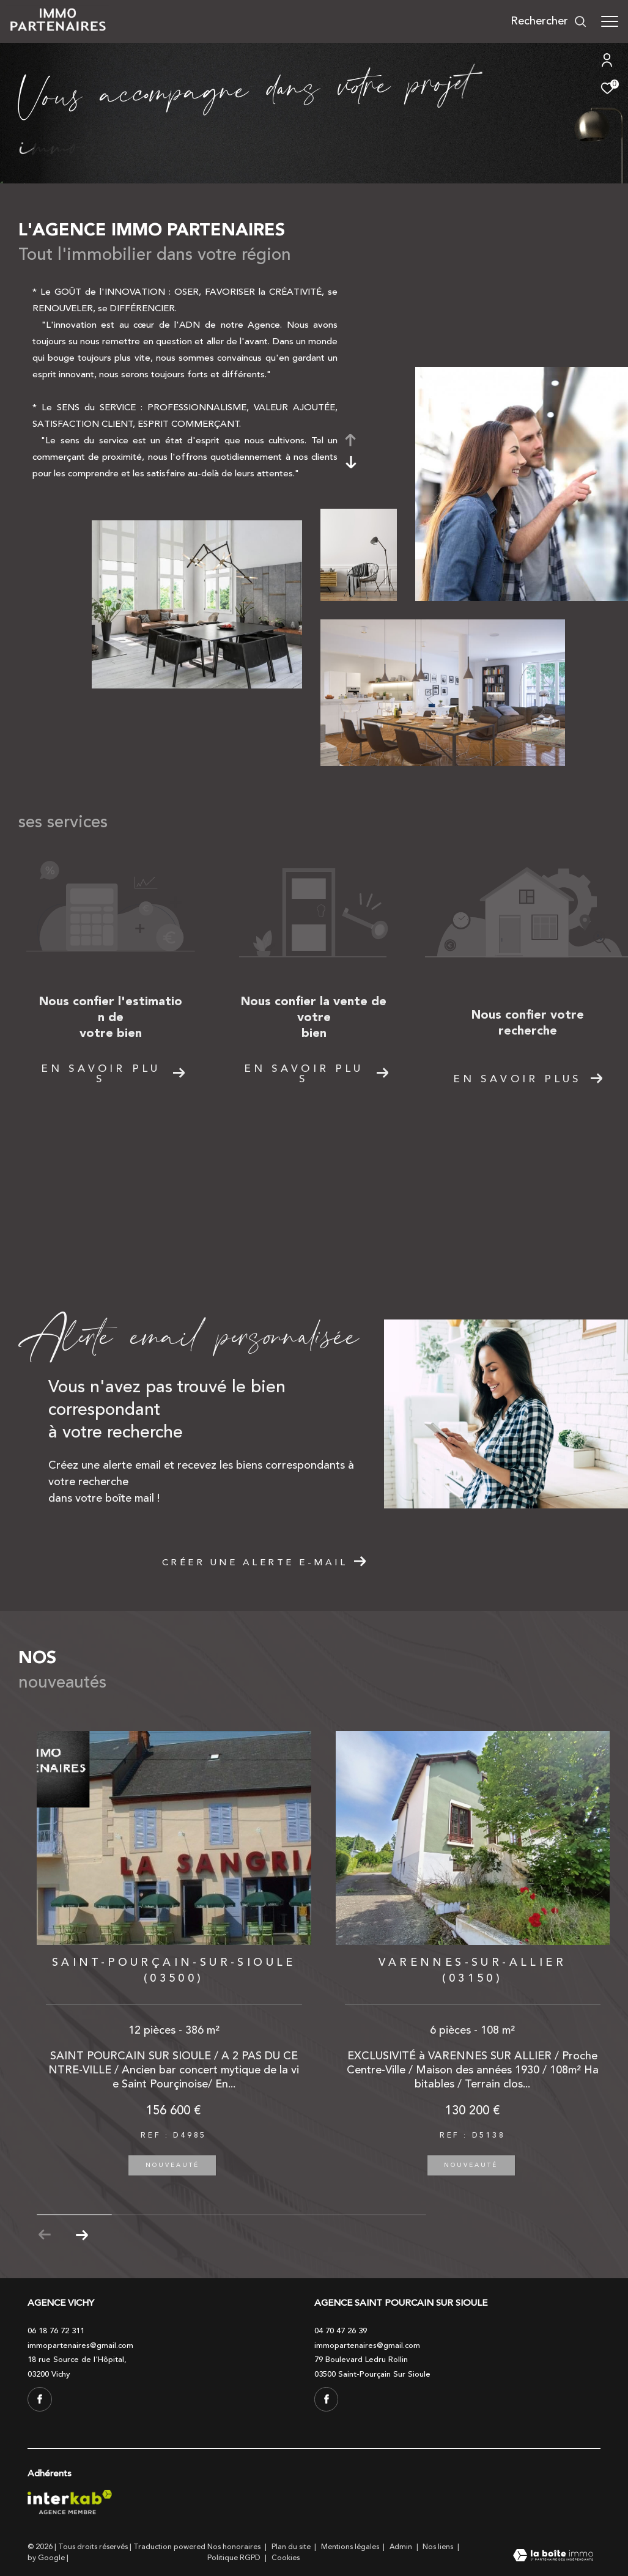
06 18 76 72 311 (56, 2331)
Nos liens (439, 2547)
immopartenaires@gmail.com (80, 2345)
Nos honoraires (234, 2547)
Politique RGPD (233, 2558)
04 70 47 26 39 (340, 2331)
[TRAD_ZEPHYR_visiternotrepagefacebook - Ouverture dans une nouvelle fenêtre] (40, 2399)
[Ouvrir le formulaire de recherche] (549, 21)
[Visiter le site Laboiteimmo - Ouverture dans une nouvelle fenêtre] (553, 2556)
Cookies (286, 2558)
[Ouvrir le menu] (609, 21)
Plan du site (292, 2547)
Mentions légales (351, 2547)
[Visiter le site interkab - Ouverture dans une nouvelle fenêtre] (70, 2502)
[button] (81, 2234)
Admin (402, 2547)
